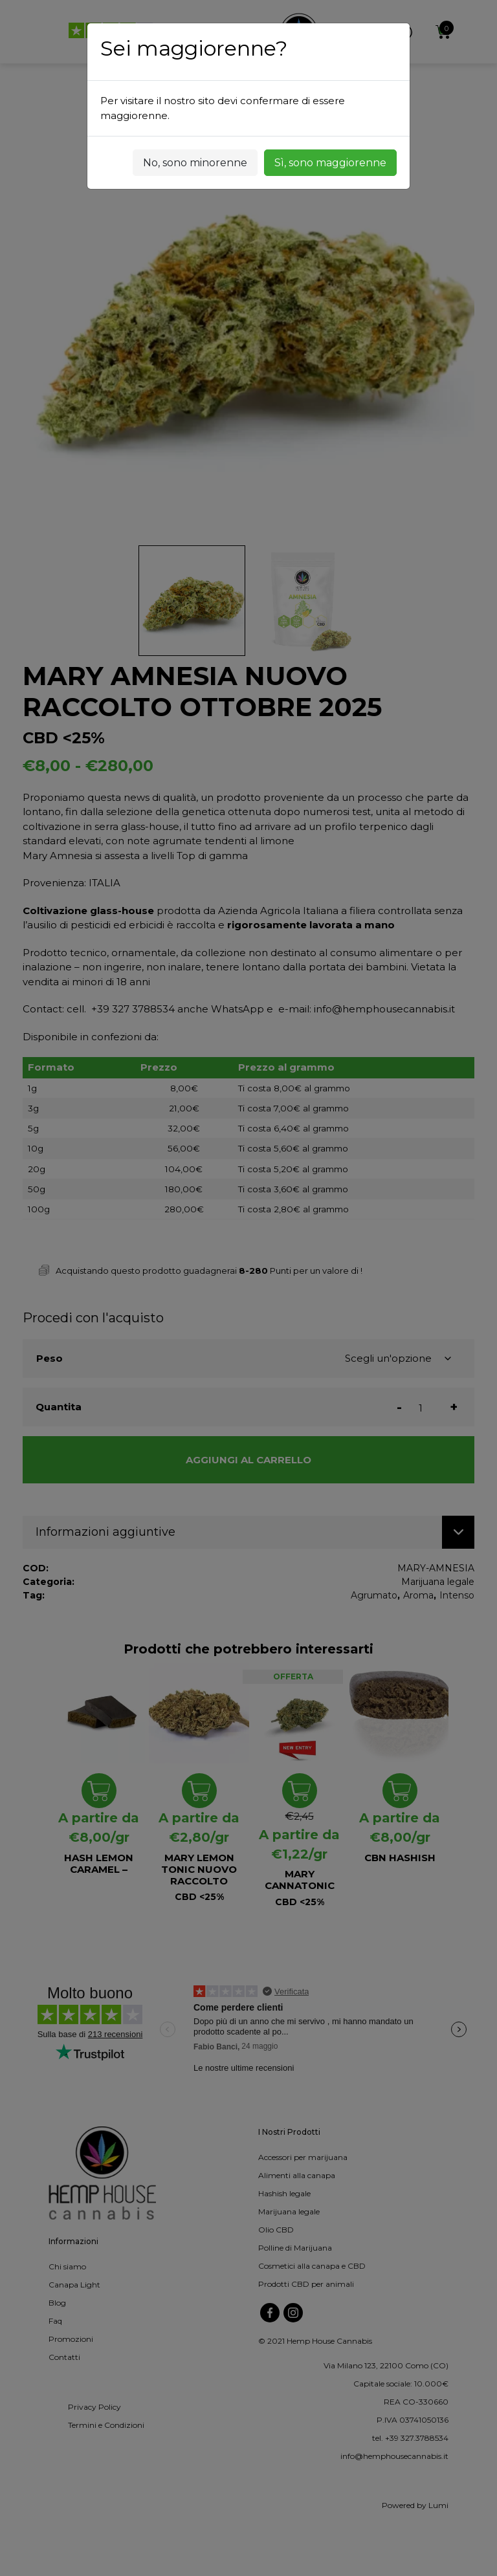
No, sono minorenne (195, 163)
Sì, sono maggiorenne (330, 163)
